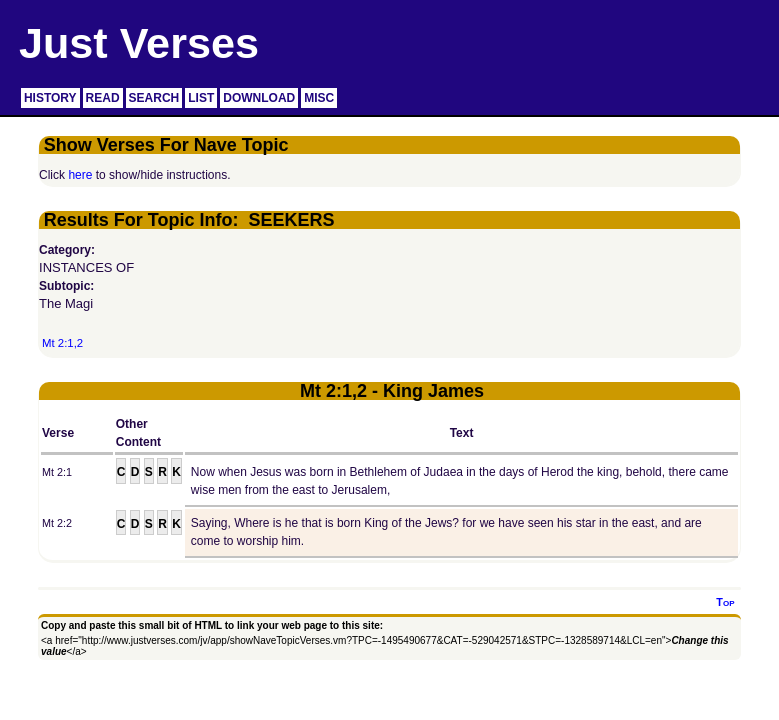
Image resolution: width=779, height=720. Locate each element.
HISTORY (50, 98)
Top (725, 602)
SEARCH (154, 98)
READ (103, 98)
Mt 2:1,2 (62, 343)
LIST (201, 98)
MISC (319, 98)
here (80, 175)
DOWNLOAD (259, 98)
